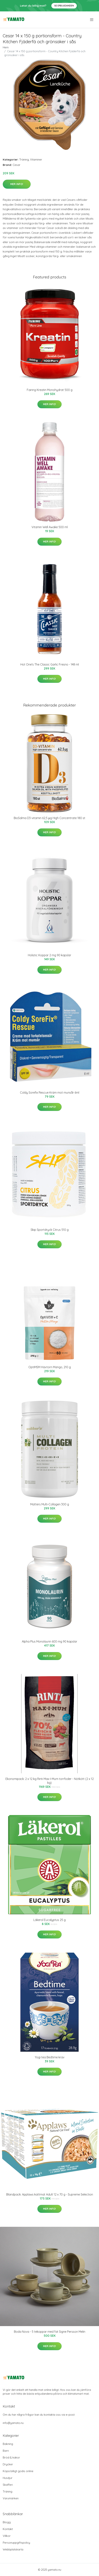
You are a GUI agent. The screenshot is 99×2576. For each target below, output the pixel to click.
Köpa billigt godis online (18, 2471)
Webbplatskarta (13, 2549)
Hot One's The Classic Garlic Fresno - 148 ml (49, 664)
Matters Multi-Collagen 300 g (49, 1504)
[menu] (92, 19)
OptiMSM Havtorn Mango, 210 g (49, 1367)
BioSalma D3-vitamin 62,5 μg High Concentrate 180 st (49, 818)
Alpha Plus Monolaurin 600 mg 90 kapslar (49, 1641)
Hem (6, 47)
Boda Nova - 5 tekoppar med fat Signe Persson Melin (49, 2331)
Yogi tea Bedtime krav (49, 2057)
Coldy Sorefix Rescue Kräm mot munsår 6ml (49, 1092)
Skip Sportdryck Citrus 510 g (50, 1230)
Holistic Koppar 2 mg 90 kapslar (49, 955)
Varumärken (11, 2498)
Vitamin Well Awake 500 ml (50, 527)
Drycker (8, 2464)
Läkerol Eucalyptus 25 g (49, 1920)
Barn (6, 2450)
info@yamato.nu (13, 2423)
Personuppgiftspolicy (16, 2542)
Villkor (7, 2536)
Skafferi (8, 2484)
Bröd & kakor (11, 2457)
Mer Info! (16, 184)
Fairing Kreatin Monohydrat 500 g (49, 390)
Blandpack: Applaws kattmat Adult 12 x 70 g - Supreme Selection (49, 2194)
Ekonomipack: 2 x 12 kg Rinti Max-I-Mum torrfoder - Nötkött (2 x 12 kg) (50, 1781)
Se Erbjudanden (64, 5)
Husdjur (7, 2478)
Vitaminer (36, 159)
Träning (24, 159)
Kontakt (8, 2529)
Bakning (8, 2444)
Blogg (7, 2522)
